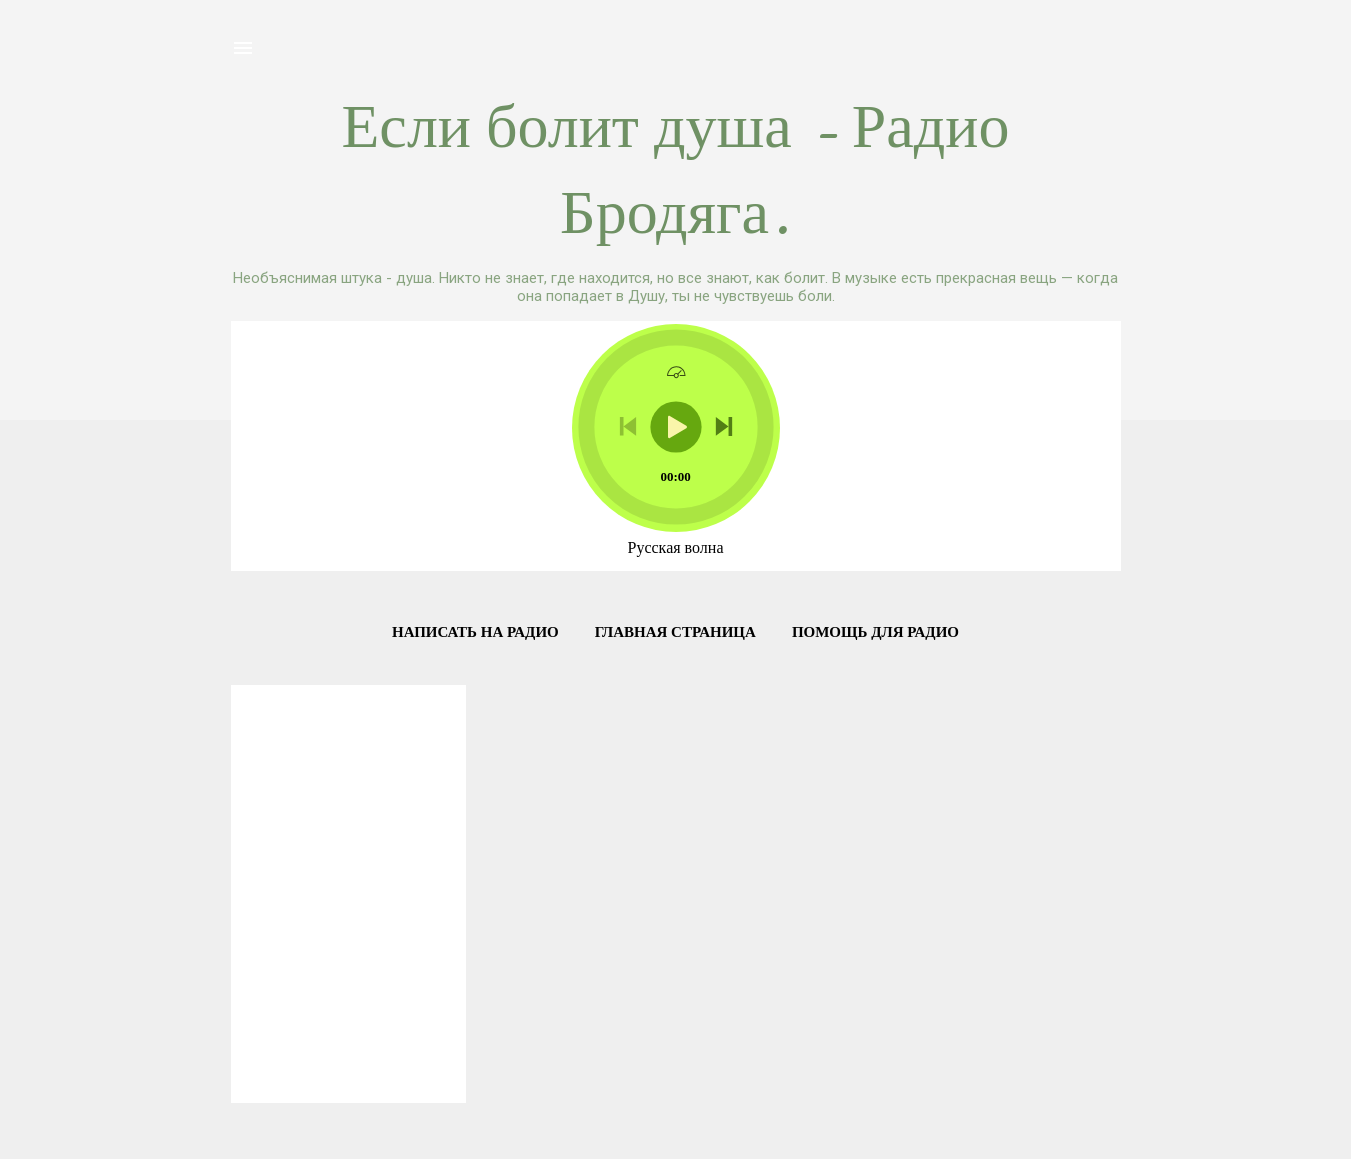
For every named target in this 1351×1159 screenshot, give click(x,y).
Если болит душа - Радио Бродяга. (676, 170)
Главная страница (675, 632)
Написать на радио (475, 632)
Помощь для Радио (875, 632)
